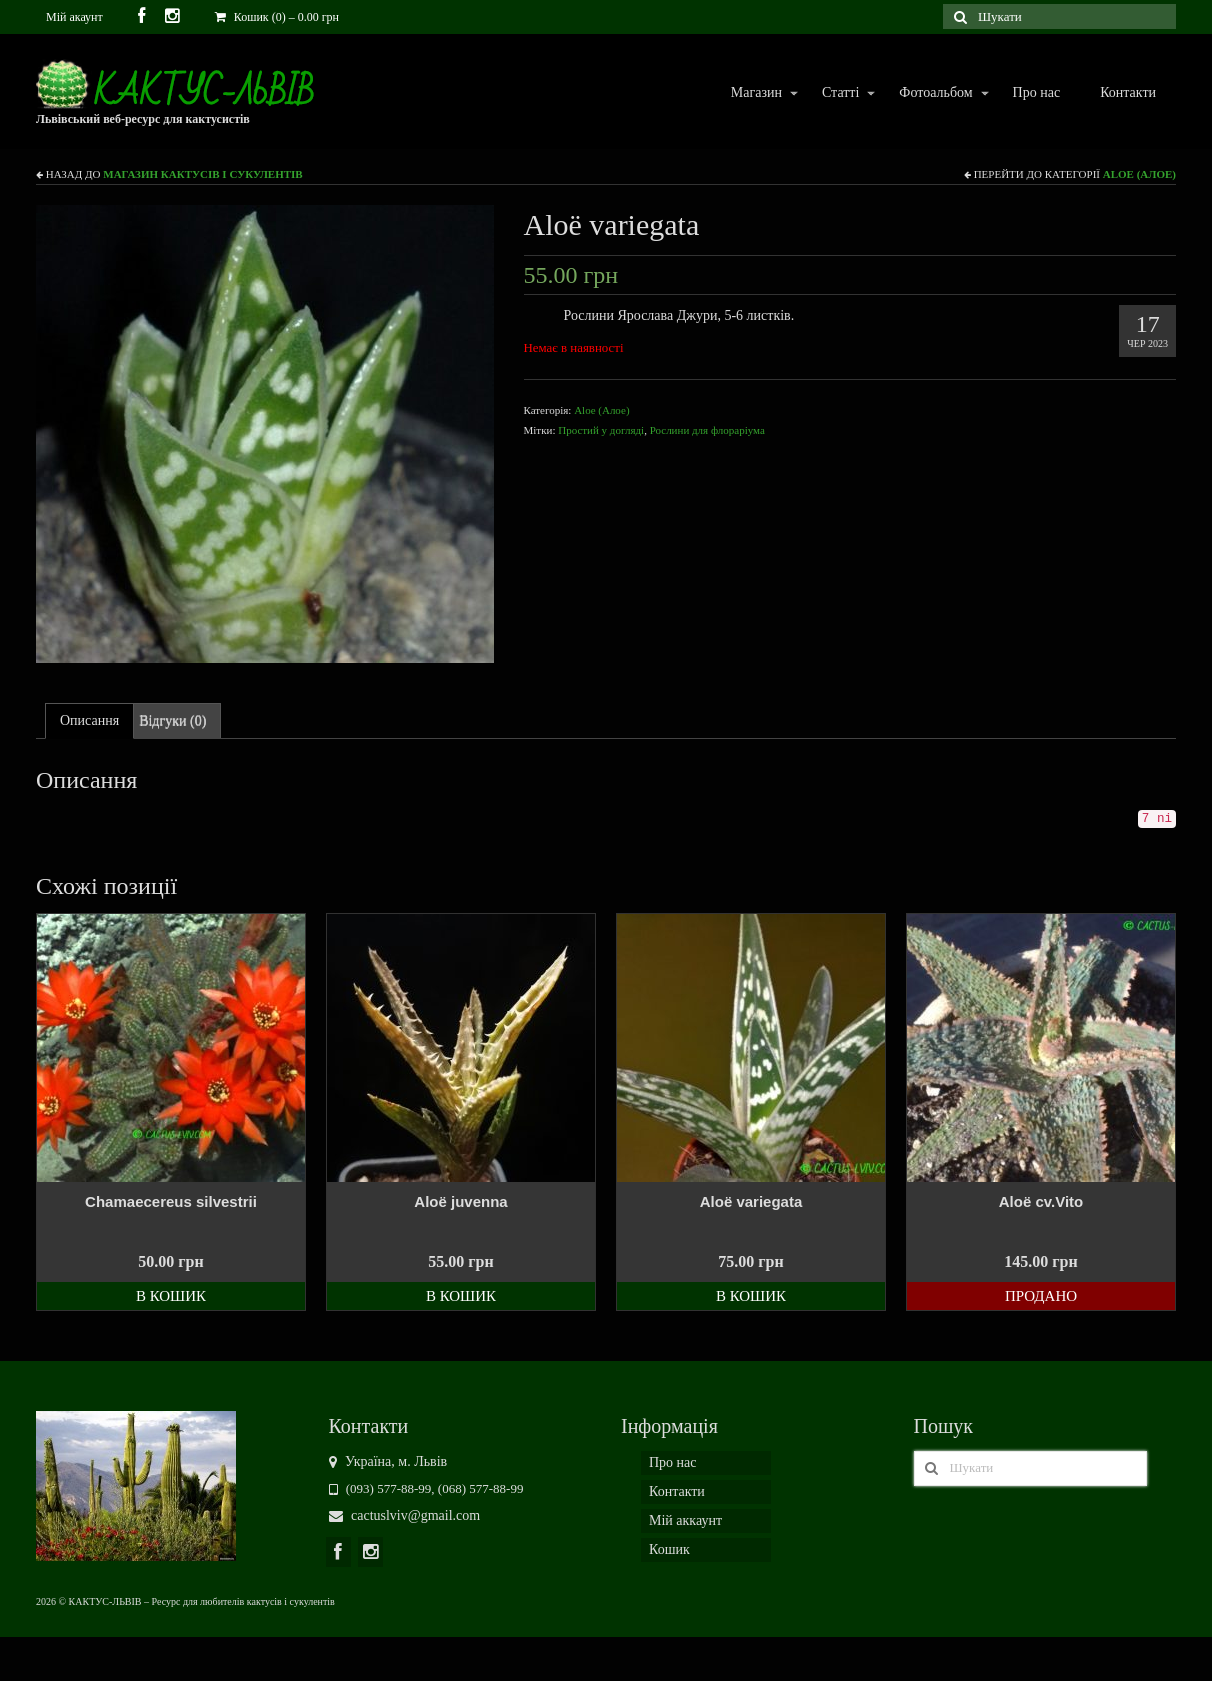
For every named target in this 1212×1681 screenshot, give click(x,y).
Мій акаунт (74, 17)
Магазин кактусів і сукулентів (202, 174)
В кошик (171, 1296)
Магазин (755, 93)
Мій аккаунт (685, 1520)
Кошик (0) (277, 17)
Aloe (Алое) (1139, 174)
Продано (1041, 1296)
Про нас (1037, 92)
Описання (89, 720)
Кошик (669, 1549)
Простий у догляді (601, 430)
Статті (839, 93)
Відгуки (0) (172, 720)
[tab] (89, 721)
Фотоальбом (934, 93)
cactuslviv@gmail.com (405, 1515)
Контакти (1128, 92)
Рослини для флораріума (707, 430)
